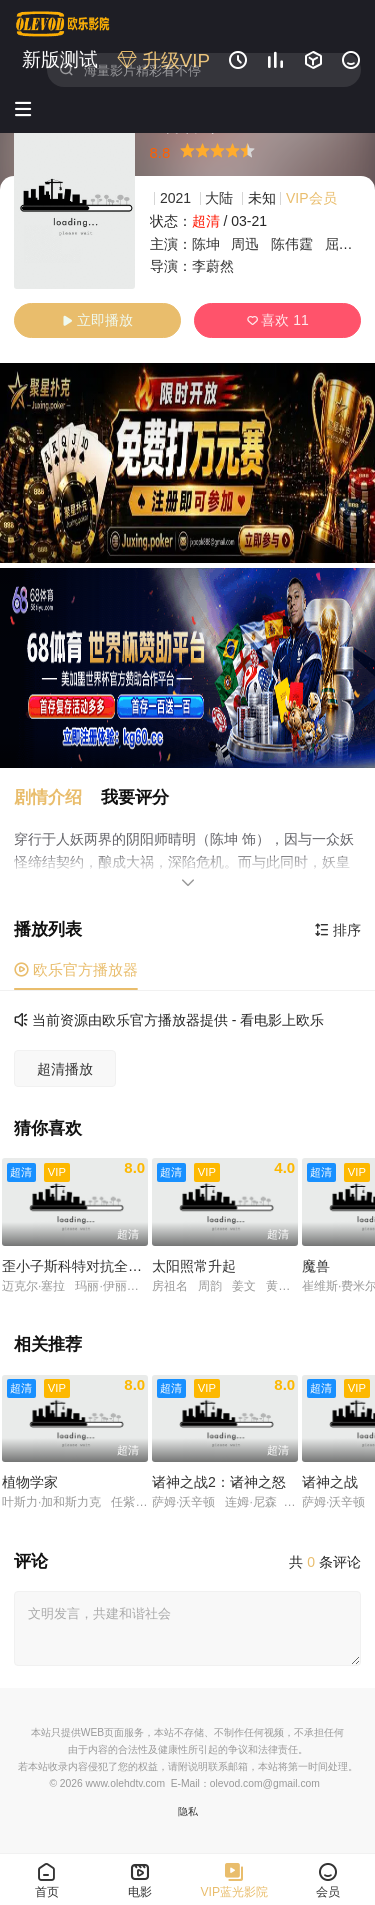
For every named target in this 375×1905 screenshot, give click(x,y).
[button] (57, 797)
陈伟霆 (292, 244)
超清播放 (65, 1069)
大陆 (219, 198)
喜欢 (278, 320)
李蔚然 (213, 266)
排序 (338, 930)
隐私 (188, 1811)
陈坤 (206, 244)
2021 (175, 198)
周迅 (245, 244)
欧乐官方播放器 (76, 969)
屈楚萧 (346, 244)
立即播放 (97, 320)
